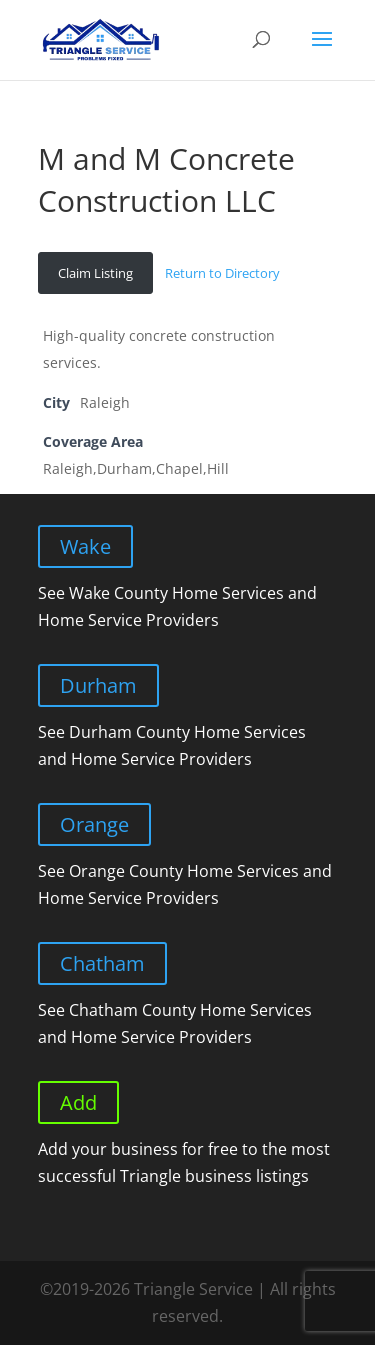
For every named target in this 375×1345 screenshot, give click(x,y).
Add (78, 1102)
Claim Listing (95, 273)
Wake (85, 546)
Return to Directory (222, 273)
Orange (94, 824)
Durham (98, 685)
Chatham (102, 963)
